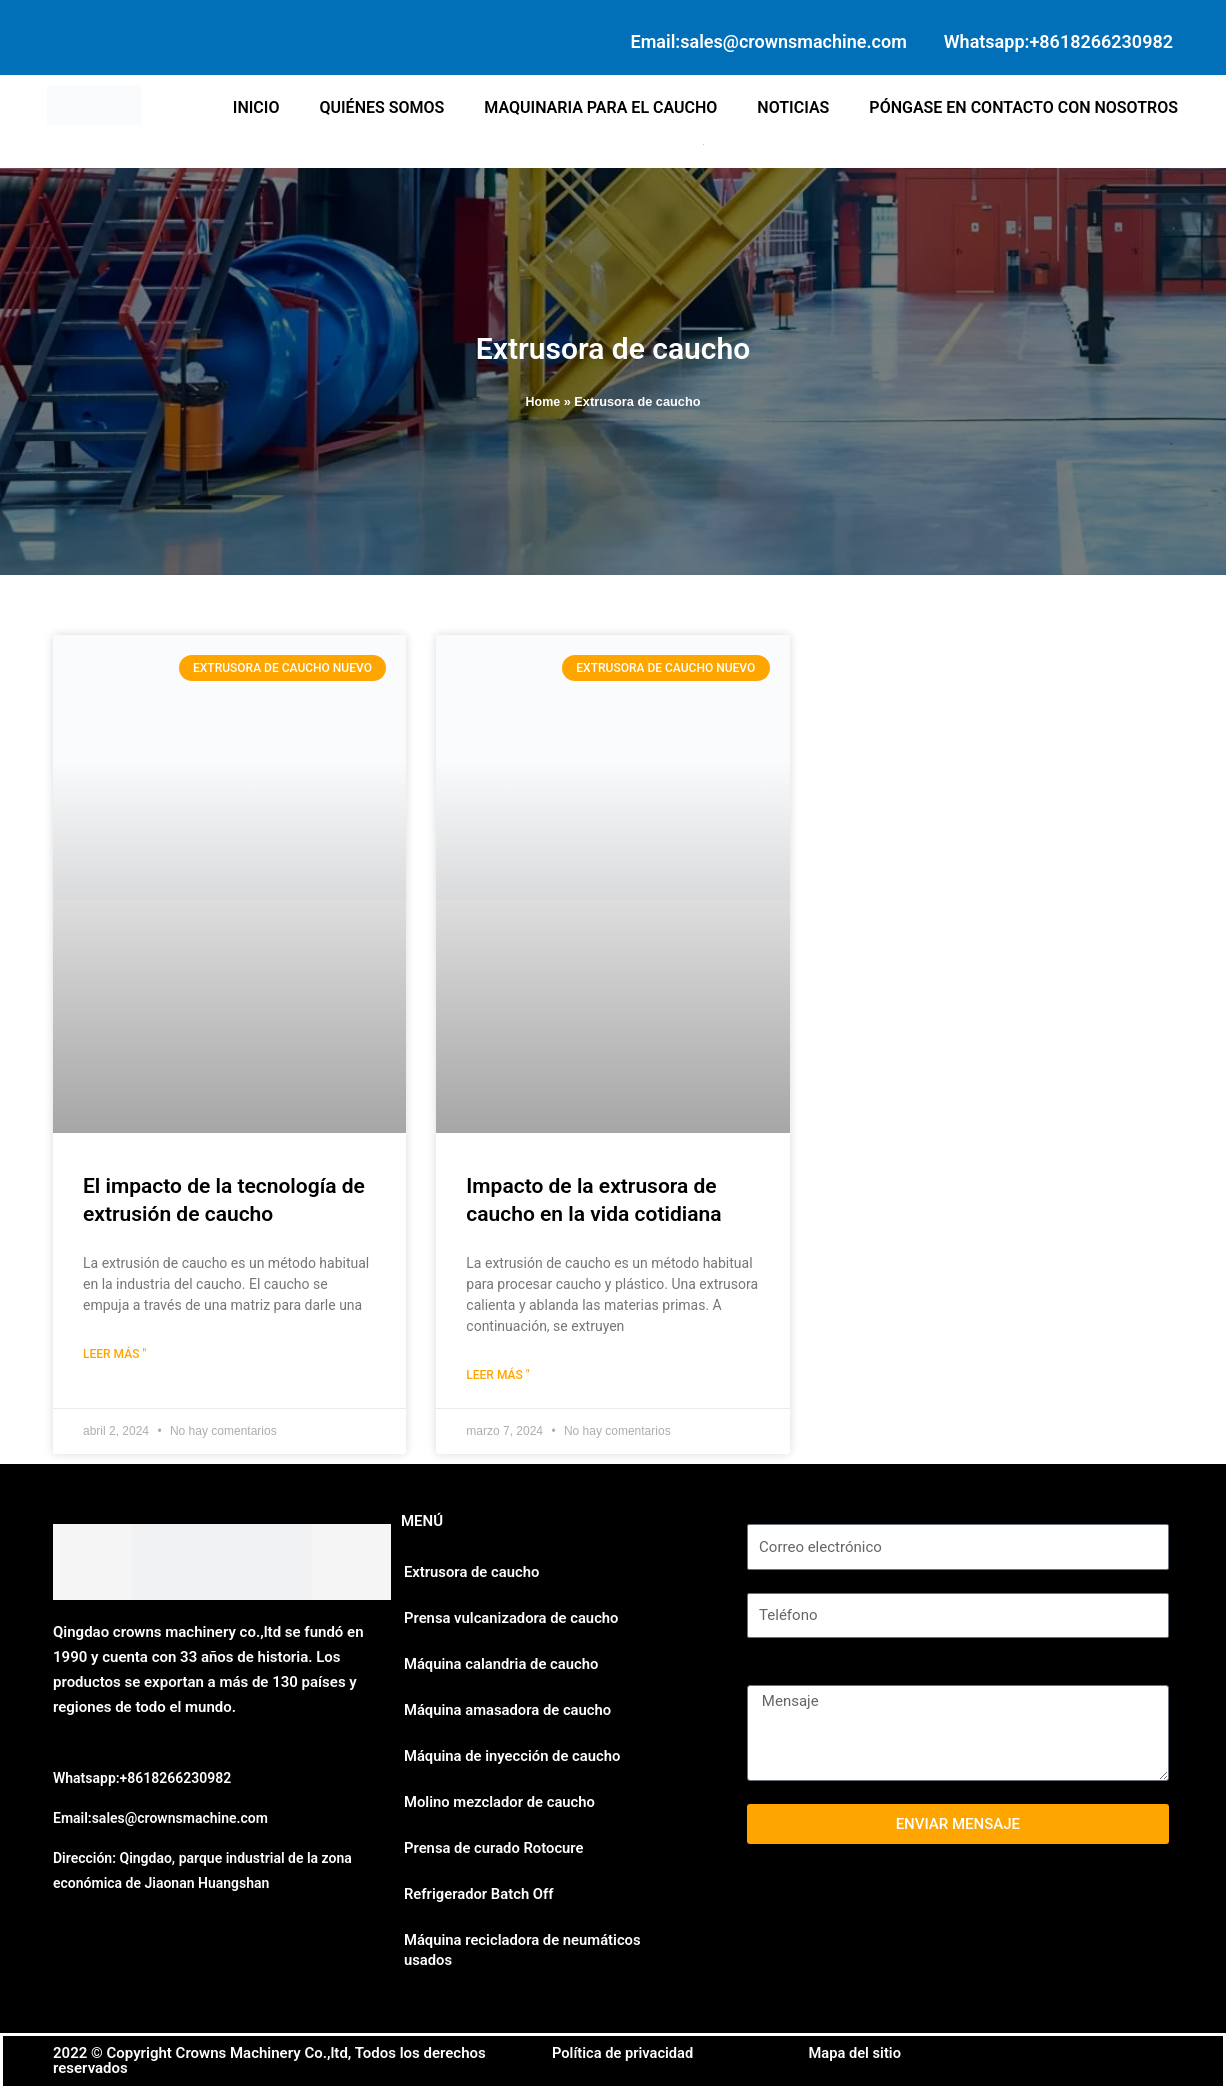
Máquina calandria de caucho (502, 1664)
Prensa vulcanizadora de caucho (512, 1618)
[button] (706, 144)
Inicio (256, 107)
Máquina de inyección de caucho (513, 1756)
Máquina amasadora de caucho (509, 1710)
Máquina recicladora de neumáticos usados (524, 1950)
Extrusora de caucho (472, 1572)
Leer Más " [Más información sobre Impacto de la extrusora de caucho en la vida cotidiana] (497, 1375)
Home (542, 401)
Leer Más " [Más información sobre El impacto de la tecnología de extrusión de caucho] (114, 1354)
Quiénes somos (381, 107)
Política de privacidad (624, 2053)
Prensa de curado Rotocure (495, 1848)
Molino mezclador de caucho (501, 1802)
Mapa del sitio (856, 2053)
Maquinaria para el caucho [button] (600, 107)
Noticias (793, 107)
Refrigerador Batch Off (480, 1894)
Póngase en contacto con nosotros (1023, 107)
